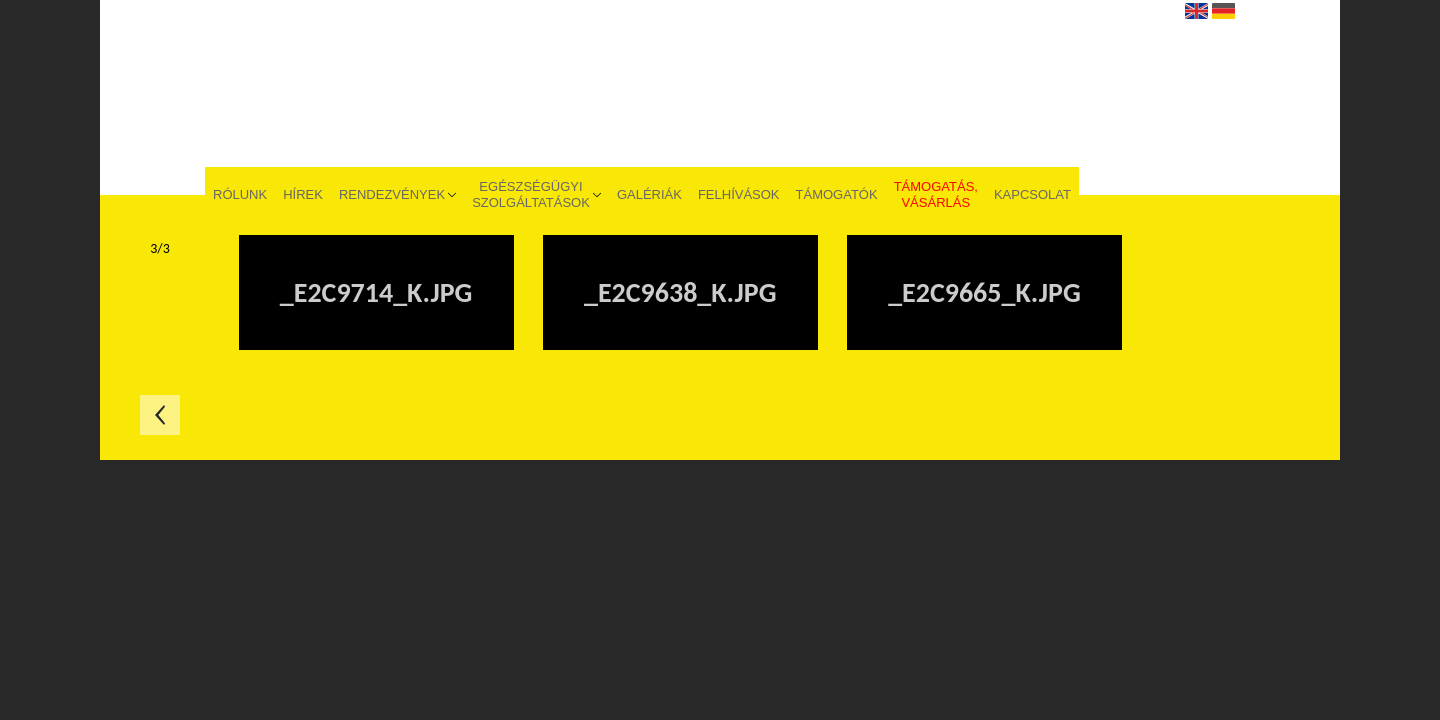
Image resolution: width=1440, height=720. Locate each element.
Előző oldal (160, 415)
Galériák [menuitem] (649, 194)
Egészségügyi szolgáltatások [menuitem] (531, 194)
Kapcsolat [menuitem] (1032, 194)
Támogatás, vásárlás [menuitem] (936, 194)
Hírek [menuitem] (303, 194)
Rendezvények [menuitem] (392, 194)
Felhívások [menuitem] (739, 194)
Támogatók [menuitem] (837, 194)
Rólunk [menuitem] (240, 194)
